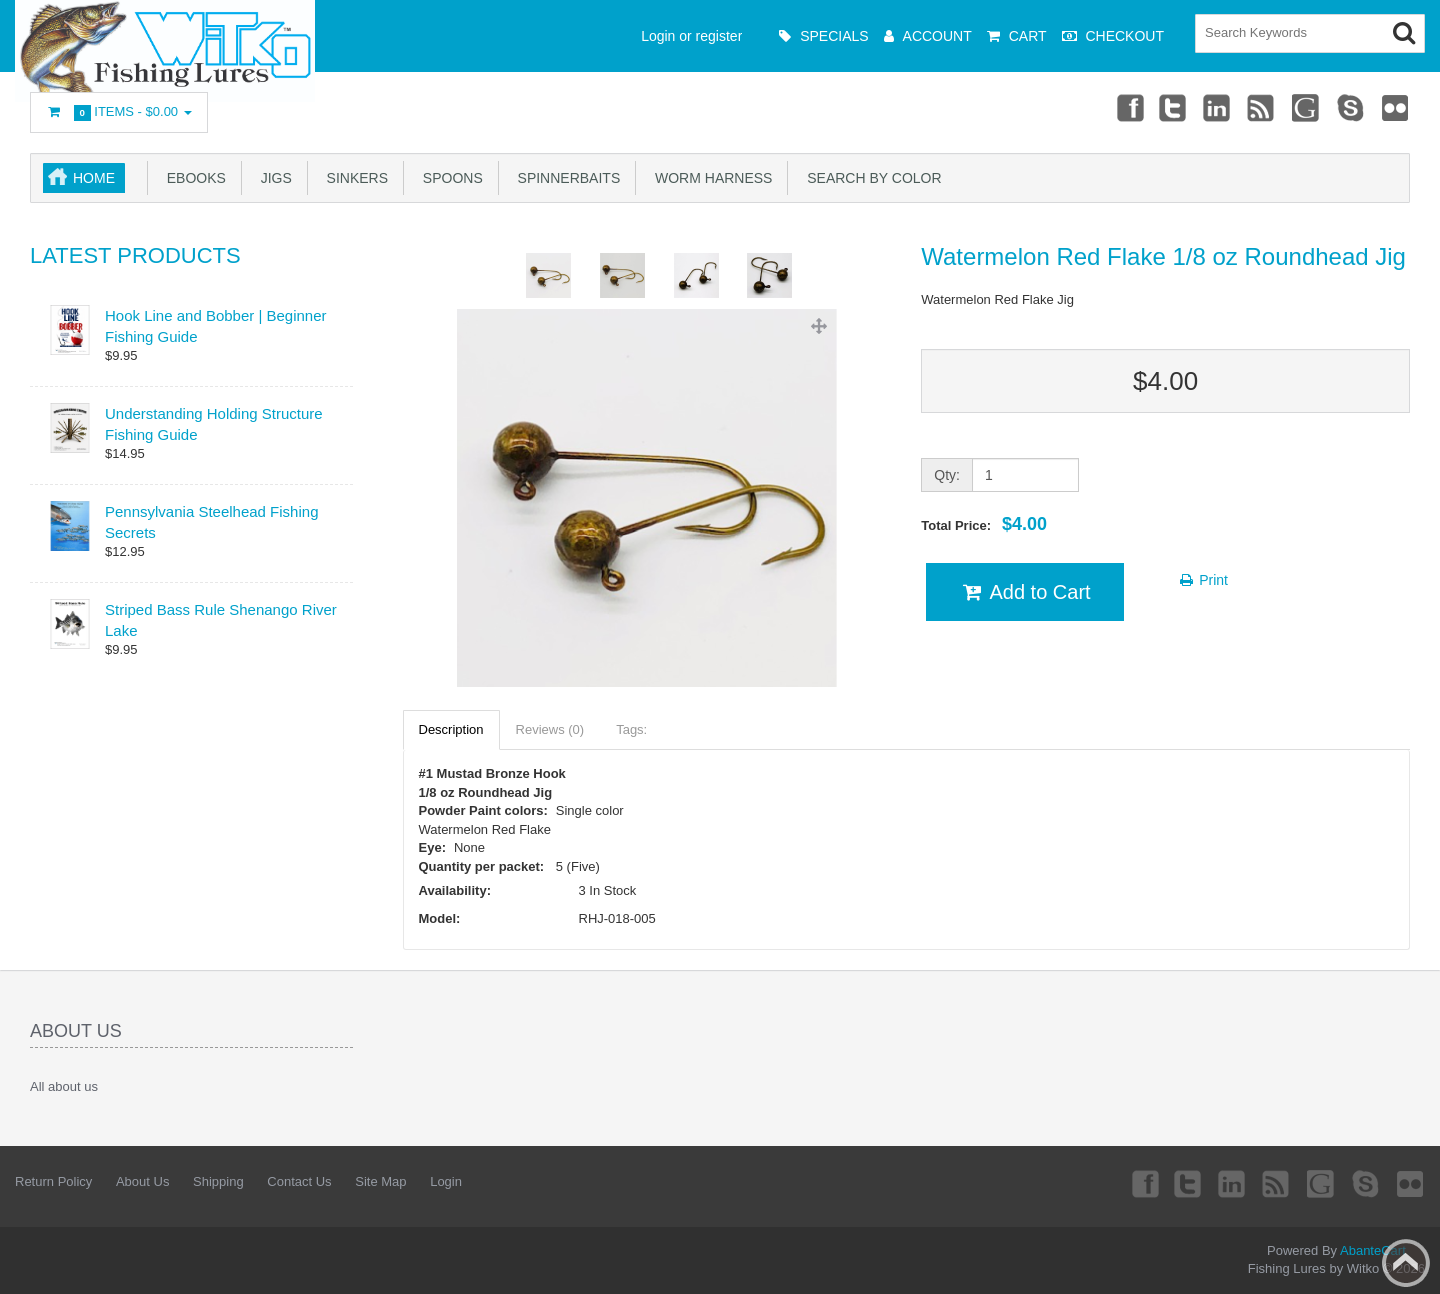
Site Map (380, 1181)
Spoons (449, 178)
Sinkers (353, 178)
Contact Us (299, 1181)
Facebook (1128, 107)
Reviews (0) (550, 729)
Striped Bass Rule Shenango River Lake (221, 620)
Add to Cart (1024, 592)
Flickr (1396, 107)
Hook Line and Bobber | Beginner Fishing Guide (216, 326)
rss (1262, 107)
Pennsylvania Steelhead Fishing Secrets (211, 522)
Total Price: (984, 524)
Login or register (691, 36)
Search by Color (870, 178)
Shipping (218, 1181)
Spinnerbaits (565, 178)
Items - (119, 112)
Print (1202, 580)
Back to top (1406, 1263)
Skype (1351, 107)
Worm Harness (709, 178)
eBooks (192, 178)
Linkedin (1218, 107)
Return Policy (53, 1181)
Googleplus (1307, 107)
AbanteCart (1373, 1250)
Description (451, 729)
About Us (142, 1181)
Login (446, 1181)
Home (94, 178)
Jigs (272, 178)
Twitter (1173, 107)
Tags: (631, 729)
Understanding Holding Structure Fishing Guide (214, 424)
